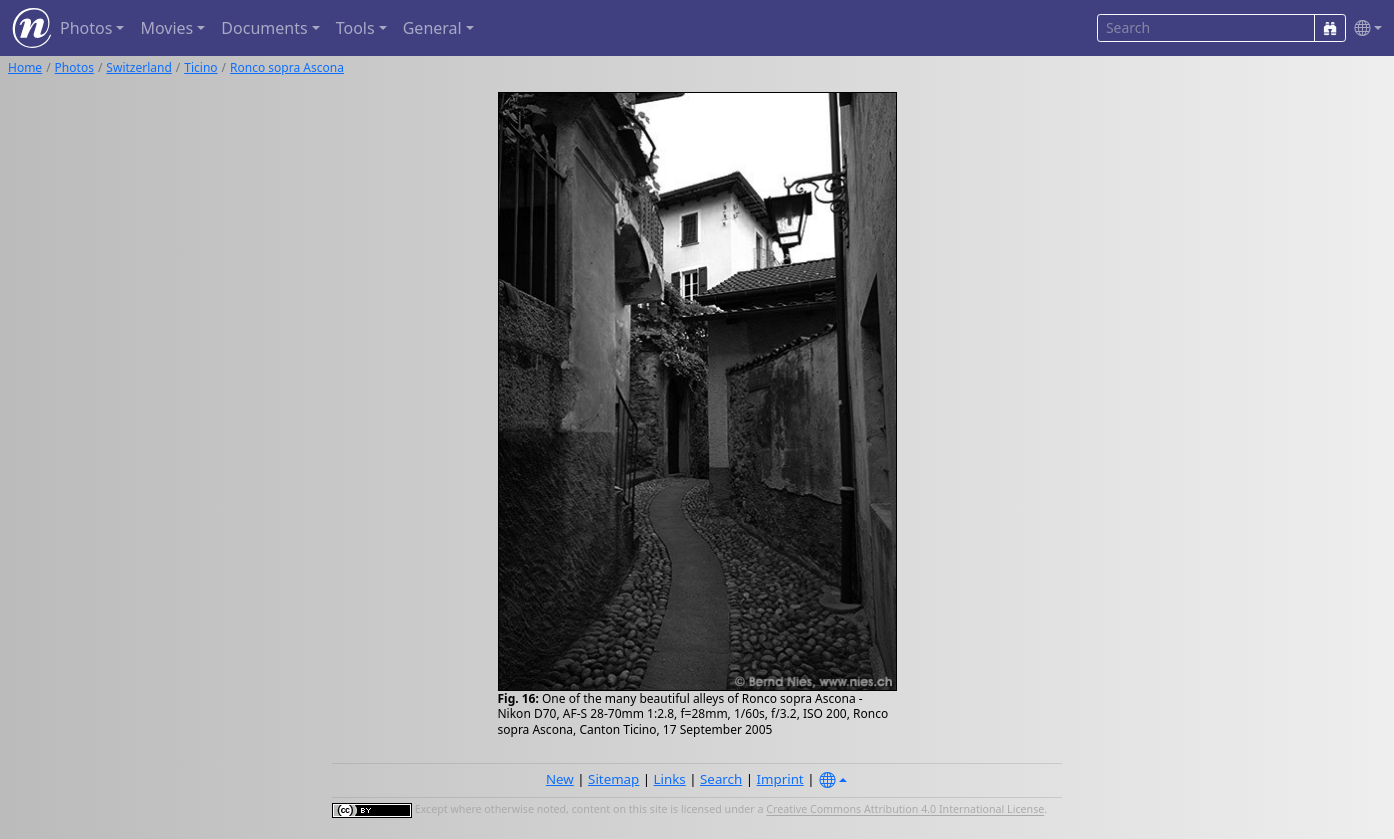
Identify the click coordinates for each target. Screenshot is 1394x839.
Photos (74, 67)
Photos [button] (86, 28)
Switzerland (138, 67)
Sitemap (613, 779)
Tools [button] (355, 28)
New (560, 779)
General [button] (432, 28)
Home (25, 67)
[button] (1364, 28)
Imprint (780, 779)
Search (721, 779)
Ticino (200, 67)
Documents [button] (264, 28)
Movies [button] (166, 28)
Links (670, 779)
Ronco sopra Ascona (287, 67)
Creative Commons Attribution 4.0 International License (905, 810)
